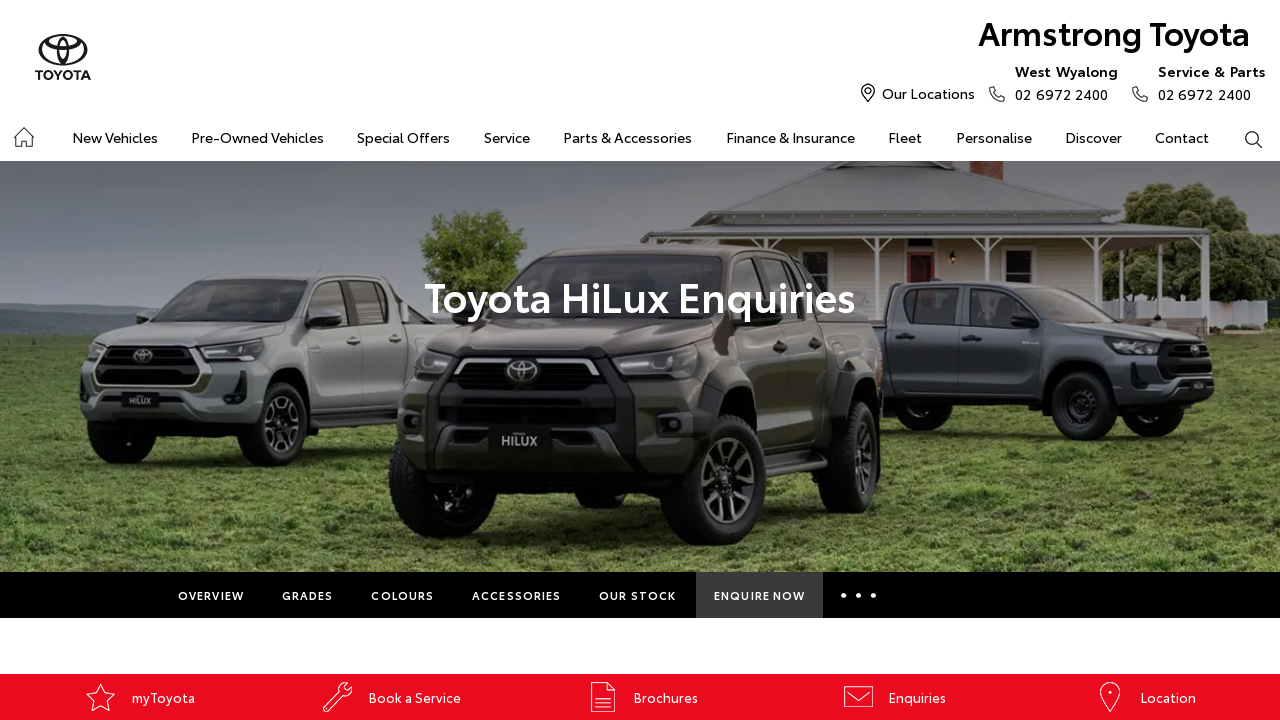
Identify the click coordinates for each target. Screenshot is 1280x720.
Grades (308, 595)
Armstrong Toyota (1114, 31)
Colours (402, 595)
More (861, 595)
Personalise (994, 137)
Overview (211, 595)
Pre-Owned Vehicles (257, 137)
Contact (1182, 137)
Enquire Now (759, 595)
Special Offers (403, 137)
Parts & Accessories (627, 137)
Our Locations (928, 93)
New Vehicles (115, 137)
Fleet (905, 137)
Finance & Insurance (790, 137)
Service (507, 137)
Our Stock (637, 595)
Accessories (516, 595)
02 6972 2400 (1062, 82)
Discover (1093, 137)
